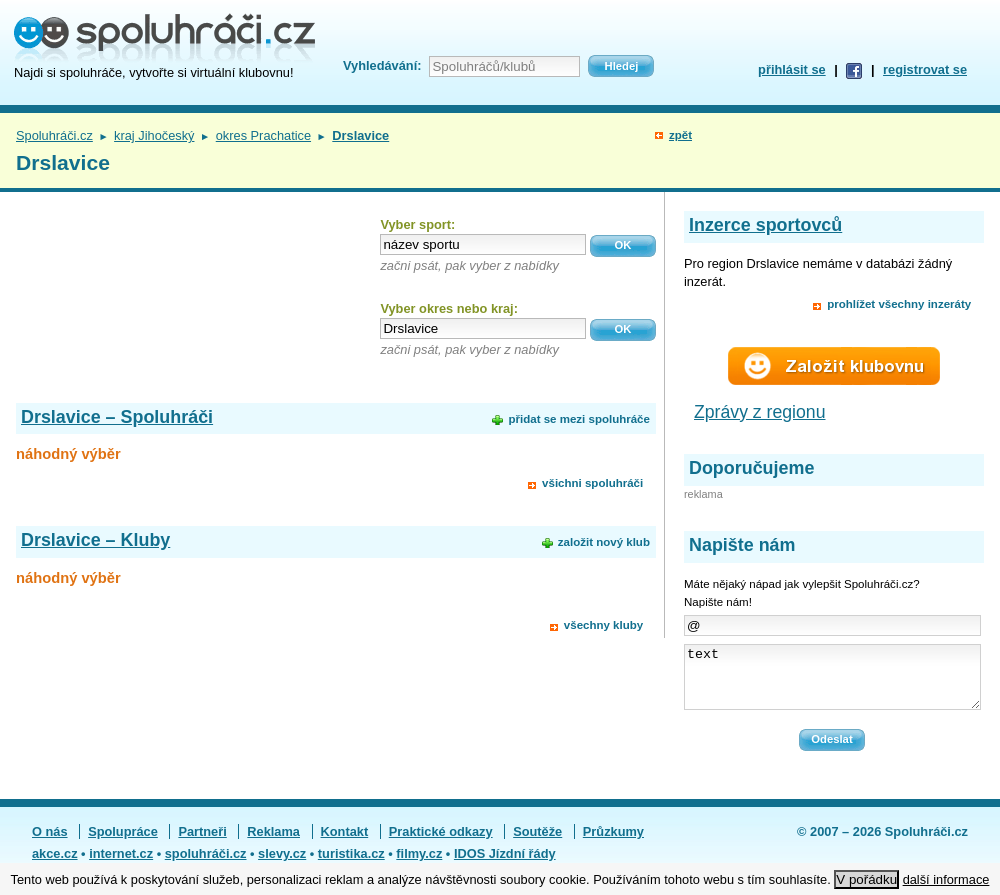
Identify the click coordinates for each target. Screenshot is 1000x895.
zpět (680, 135)
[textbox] (483, 244)
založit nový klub (604, 542)
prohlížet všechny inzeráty (899, 304)
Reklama (273, 843)
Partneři (202, 843)
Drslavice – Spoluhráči (117, 417)
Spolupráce (123, 843)
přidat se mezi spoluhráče (578, 419)
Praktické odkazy (441, 843)
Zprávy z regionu (760, 412)
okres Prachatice (263, 135)
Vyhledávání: (382, 65)
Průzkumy (613, 843)
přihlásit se (792, 69)
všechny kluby (603, 625)
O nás (50, 843)
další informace (946, 879)
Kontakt (345, 843)
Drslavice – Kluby (95, 540)
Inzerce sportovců (765, 225)
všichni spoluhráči (592, 483)
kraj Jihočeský (154, 135)
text (832, 683)
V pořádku (866, 879)
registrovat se (925, 69)
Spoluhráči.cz (54, 135)
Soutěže (537, 843)
